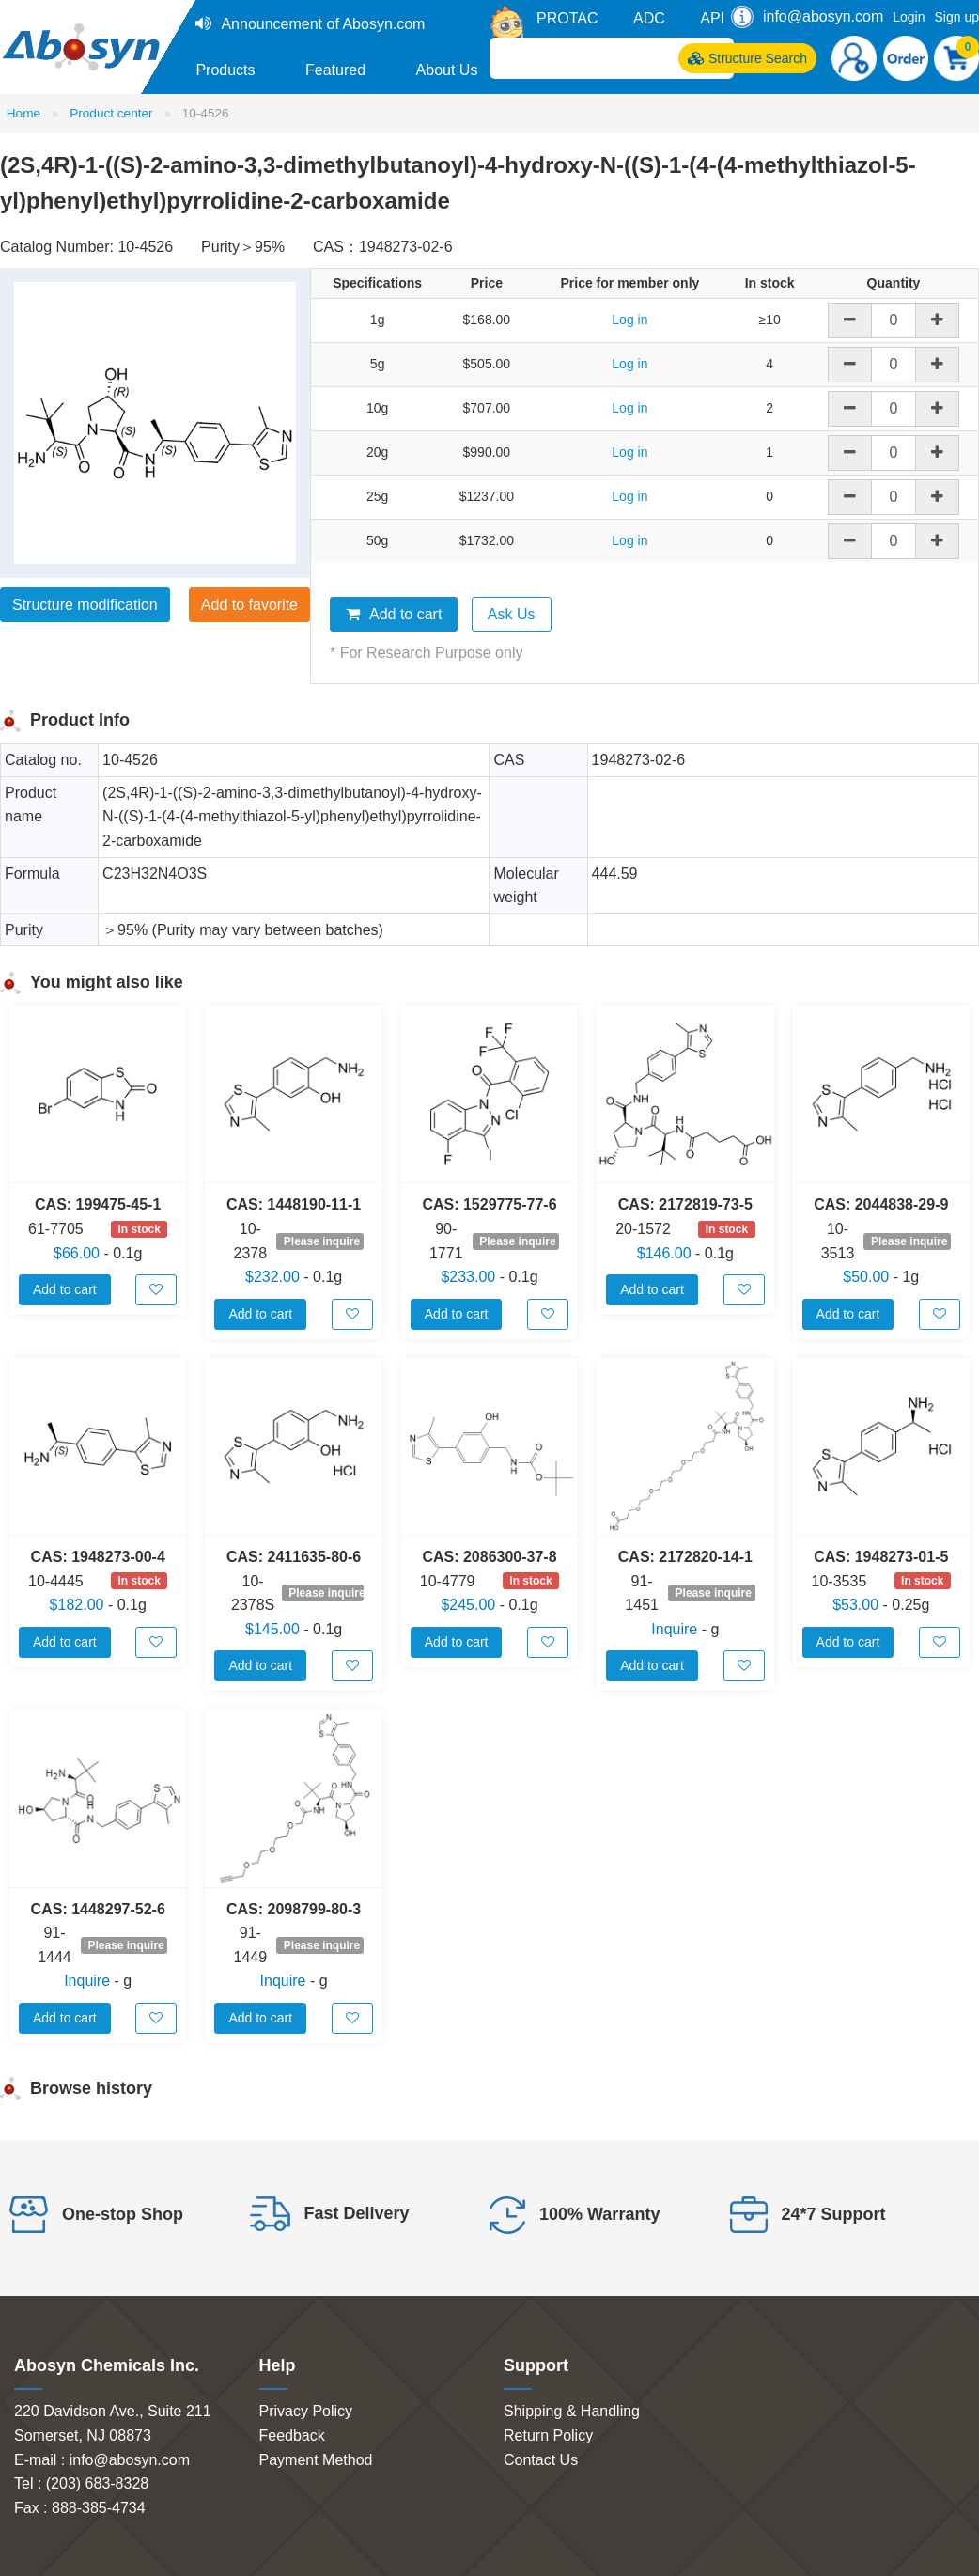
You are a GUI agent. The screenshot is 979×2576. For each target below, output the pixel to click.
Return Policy (548, 2435)
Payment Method (316, 2460)
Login (909, 16)
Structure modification (85, 605)
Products (225, 70)
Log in (629, 319)
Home (23, 113)
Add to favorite (249, 605)
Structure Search (747, 58)
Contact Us (541, 2460)
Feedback (292, 2435)
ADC (649, 18)
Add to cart (394, 614)
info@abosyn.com (823, 16)
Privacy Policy (306, 2411)
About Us (447, 70)
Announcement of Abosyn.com (323, 24)
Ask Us (512, 614)
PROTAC (567, 18)
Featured (335, 70)
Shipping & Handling (572, 2411)
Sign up (957, 16)
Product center (111, 113)
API (712, 18)
